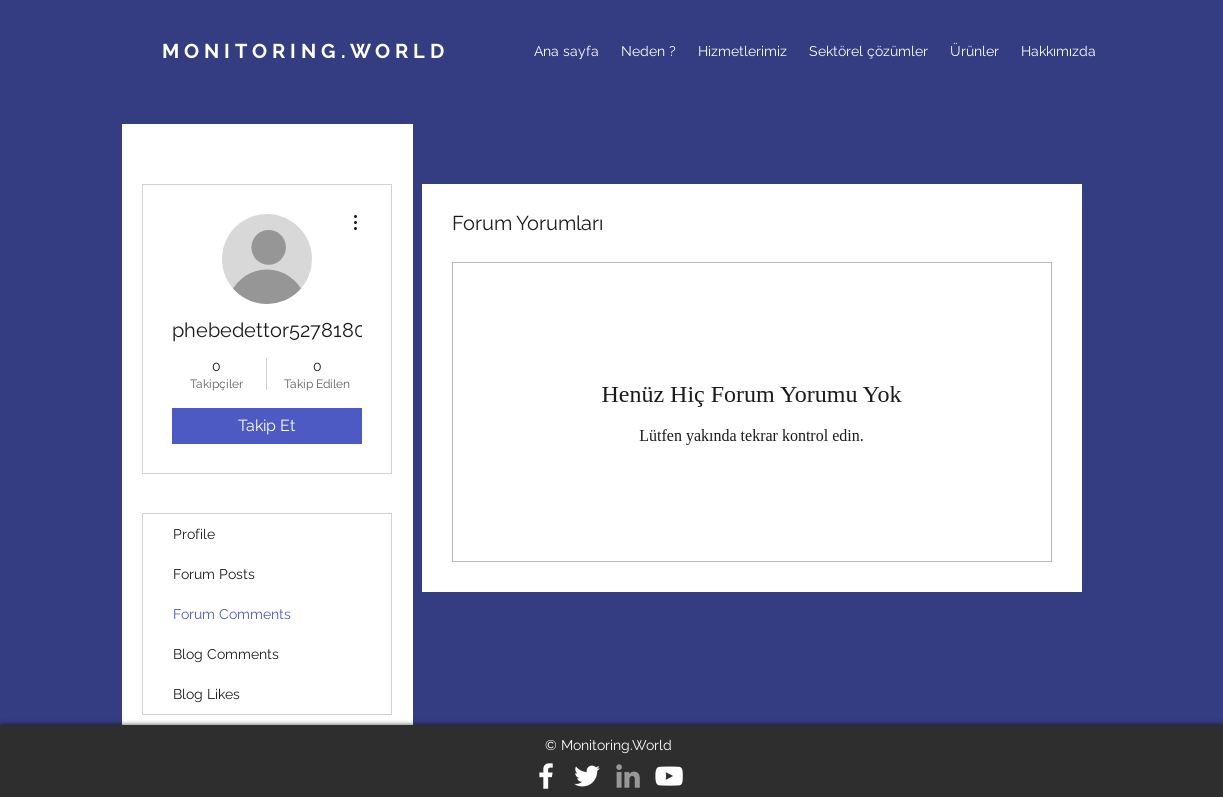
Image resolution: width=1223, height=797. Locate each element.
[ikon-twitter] (587, 776)
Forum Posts (214, 574)
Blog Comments (226, 654)
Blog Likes (206, 694)
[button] (648, 51)
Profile (194, 534)
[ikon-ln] (628, 776)
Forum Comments (232, 614)
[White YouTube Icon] (669, 776)
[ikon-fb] (546, 776)
